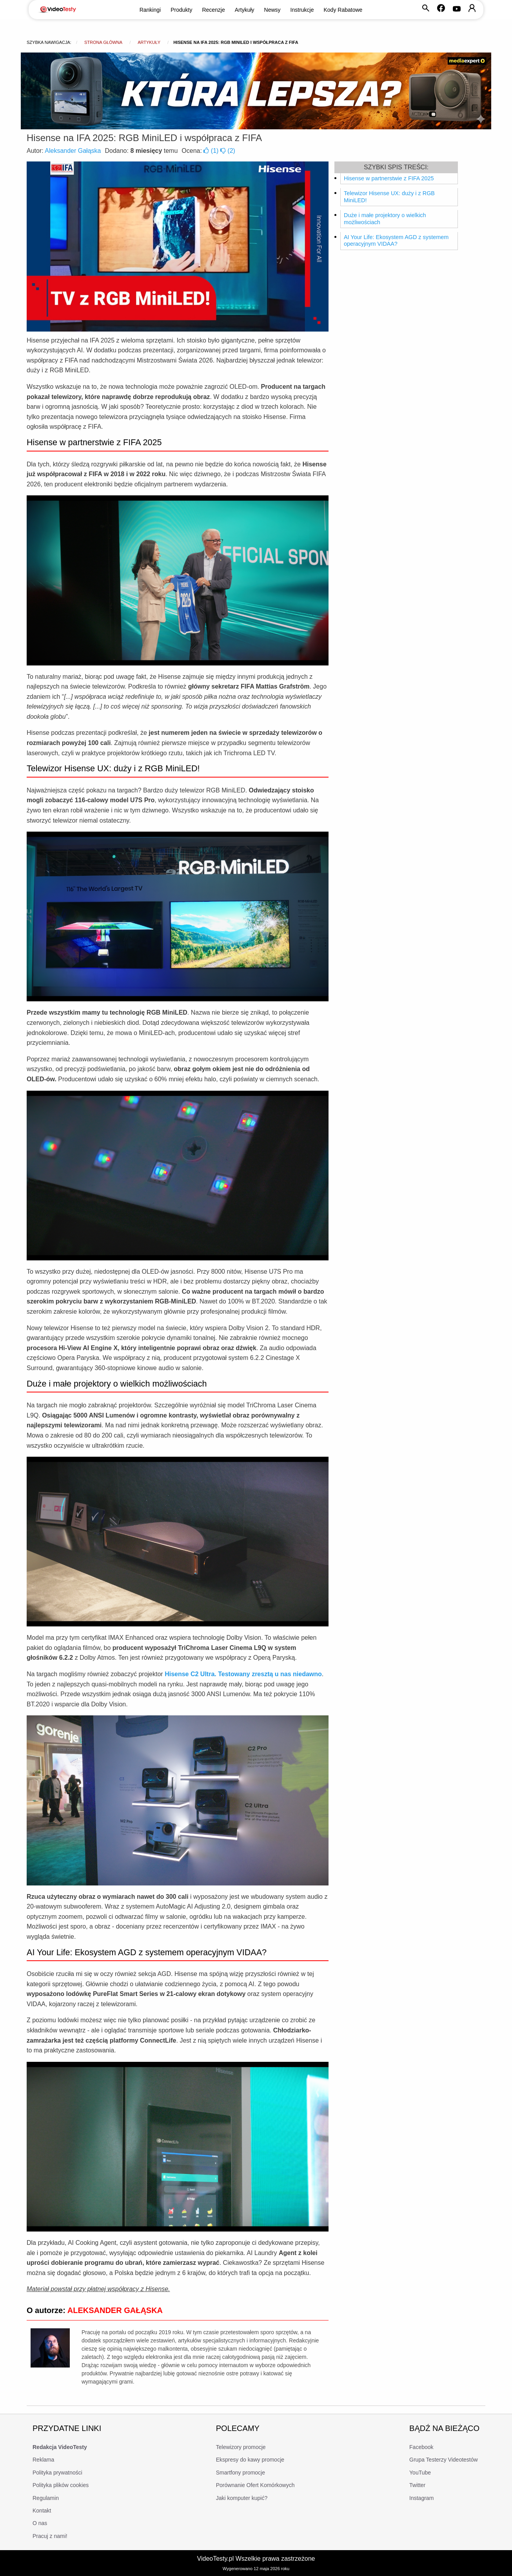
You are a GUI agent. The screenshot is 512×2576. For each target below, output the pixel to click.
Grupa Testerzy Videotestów (443, 2459)
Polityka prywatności (57, 2472)
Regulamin (46, 2498)
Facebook (421, 2447)
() (211, 150)
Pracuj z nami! (50, 2536)
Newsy (272, 10)
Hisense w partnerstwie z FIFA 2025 (389, 178)
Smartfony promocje (240, 2472)
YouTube (420, 2472)
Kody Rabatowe (343, 10)
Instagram (421, 2498)
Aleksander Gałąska (73, 150)
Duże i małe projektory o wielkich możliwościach (385, 218)
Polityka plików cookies (61, 2485)
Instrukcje (302, 10)
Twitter (417, 2485)
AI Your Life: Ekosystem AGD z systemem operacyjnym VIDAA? (396, 240)
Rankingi (150, 10)
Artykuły (244, 10)
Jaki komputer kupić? (242, 2498)
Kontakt (42, 2510)
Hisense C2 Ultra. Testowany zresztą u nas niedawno (243, 1674)
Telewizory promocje (241, 2447)
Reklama (43, 2459)
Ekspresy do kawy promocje (250, 2459)
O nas (40, 2523)
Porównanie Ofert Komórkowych (255, 2485)
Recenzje (213, 10)
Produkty (181, 10)
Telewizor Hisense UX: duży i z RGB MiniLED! (389, 196)
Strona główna (103, 42)
